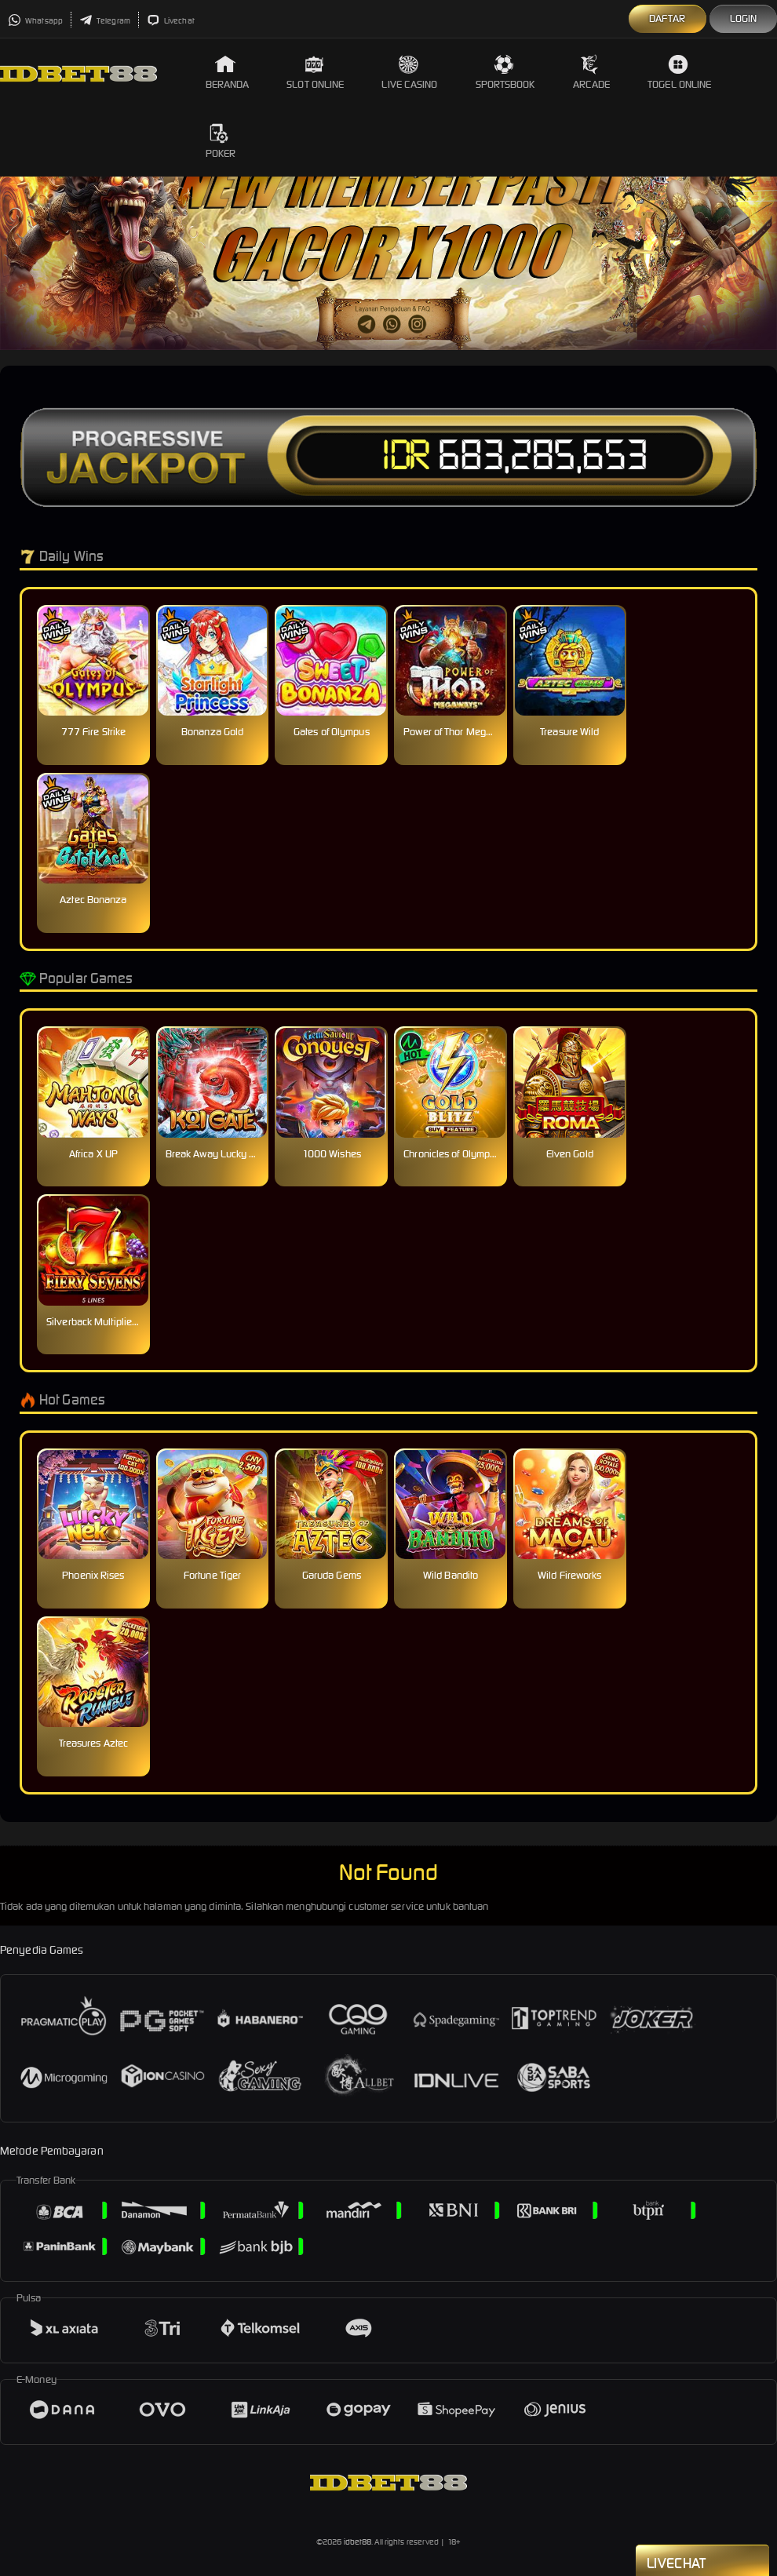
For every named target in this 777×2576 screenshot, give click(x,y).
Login (743, 18)
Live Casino (409, 72)
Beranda (228, 72)
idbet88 (358, 2542)
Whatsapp (35, 21)
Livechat (171, 21)
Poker (221, 141)
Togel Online (679, 72)
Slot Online (315, 72)
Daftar (667, 18)
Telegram (104, 21)
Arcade (592, 72)
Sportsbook (505, 72)
